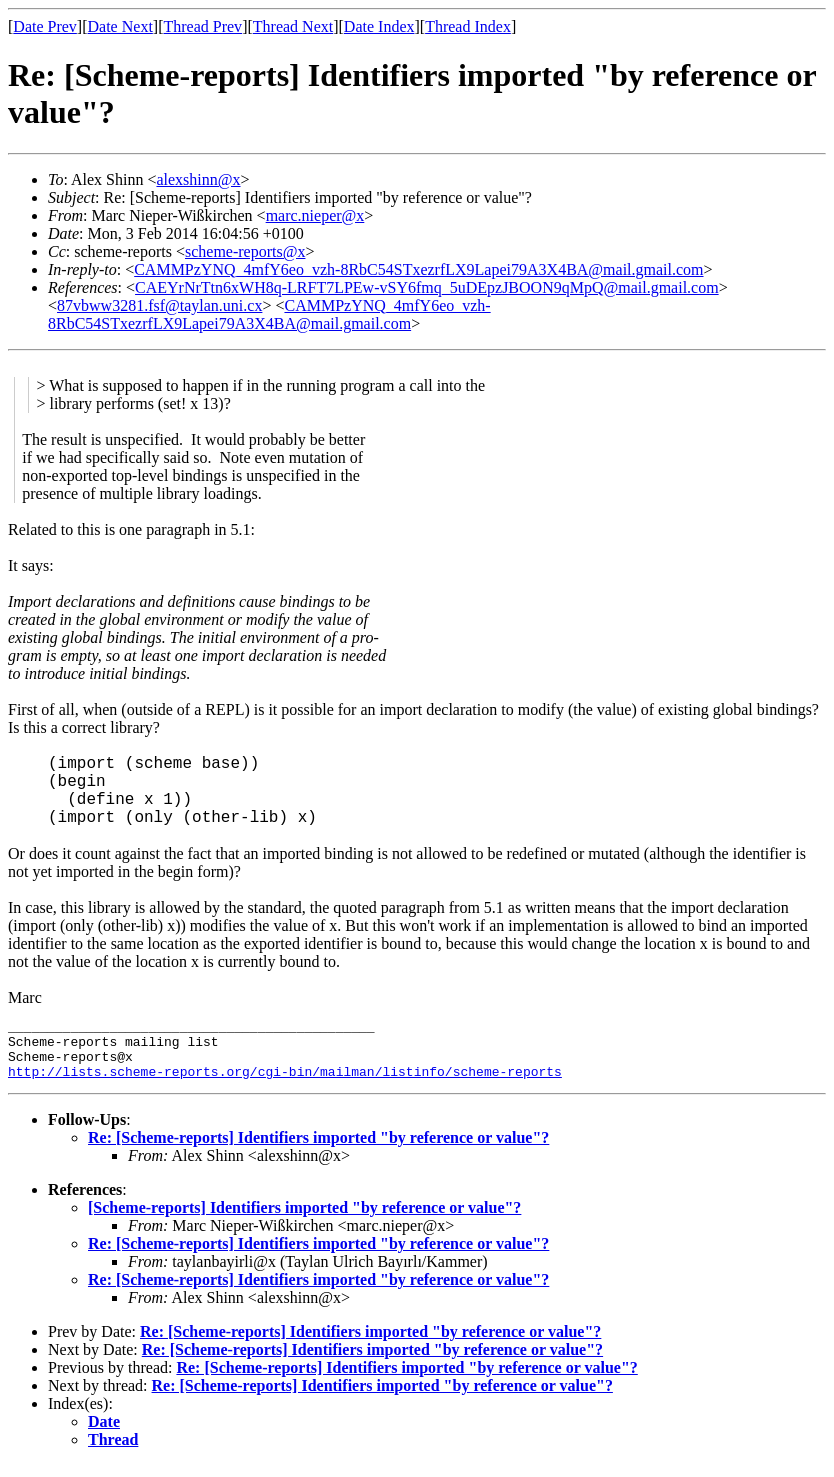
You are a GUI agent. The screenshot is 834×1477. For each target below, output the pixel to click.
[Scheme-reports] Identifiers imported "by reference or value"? (304, 1219)
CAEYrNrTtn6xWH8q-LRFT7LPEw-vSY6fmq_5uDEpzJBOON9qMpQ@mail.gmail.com (427, 287)
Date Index (379, 26)
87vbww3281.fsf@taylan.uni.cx (159, 305)
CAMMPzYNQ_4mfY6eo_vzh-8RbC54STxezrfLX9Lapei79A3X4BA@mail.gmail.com (418, 269)
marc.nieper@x (315, 215)
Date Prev (45, 26)
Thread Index (468, 26)
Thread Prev (202, 26)
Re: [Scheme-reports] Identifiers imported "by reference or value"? (318, 1149)
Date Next (120, 26)
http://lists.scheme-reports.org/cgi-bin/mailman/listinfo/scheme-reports (285, 1083)
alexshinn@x (198, 179)
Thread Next (293, 26)
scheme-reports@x (245, 251)
